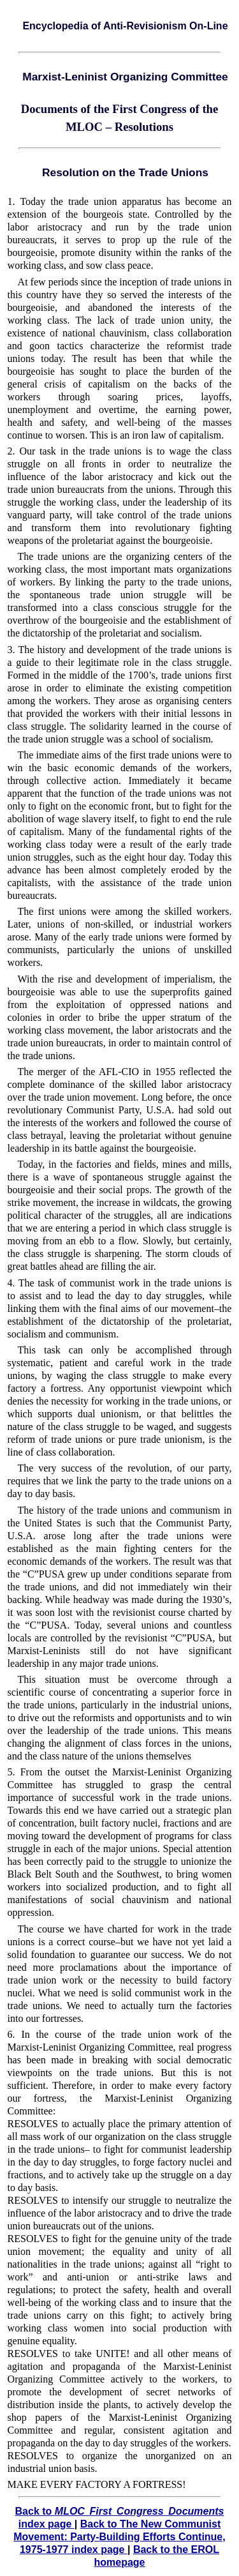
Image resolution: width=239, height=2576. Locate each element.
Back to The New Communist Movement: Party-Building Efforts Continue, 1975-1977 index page (119, 2537)
